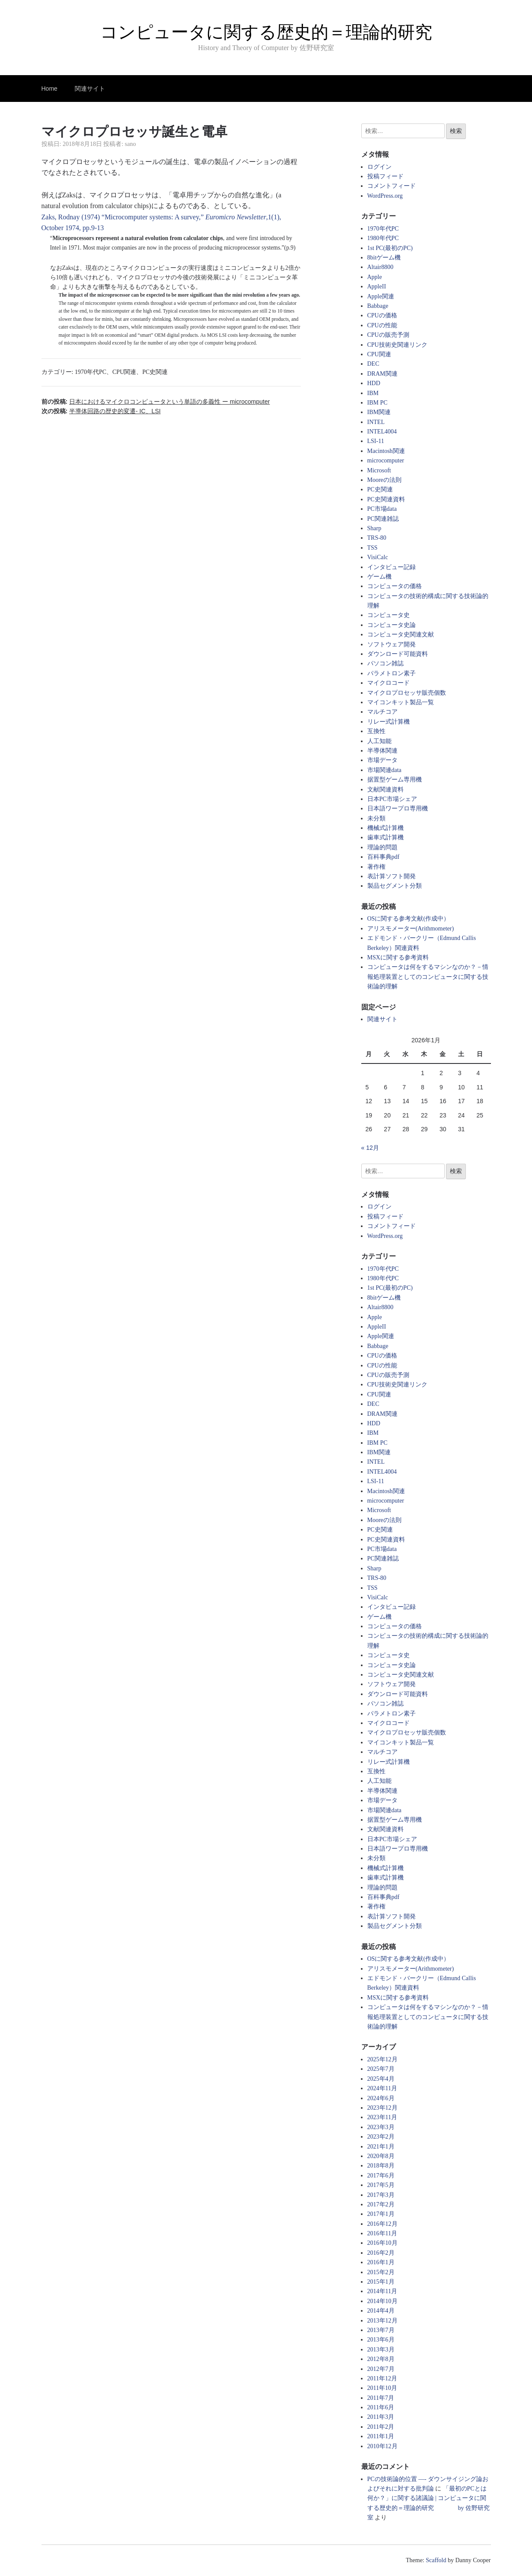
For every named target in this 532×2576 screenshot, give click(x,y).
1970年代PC (90, 372)
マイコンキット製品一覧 (400, 702)
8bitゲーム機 (384, 257)
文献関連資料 (385, 789)
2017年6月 (381, 2175)
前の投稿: (155, 401)
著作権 (376, 867)
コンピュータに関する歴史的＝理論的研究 (266, 31)
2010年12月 (382, 2446)
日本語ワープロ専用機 (397, 808)
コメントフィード (391, 186)
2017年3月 (381, 2195)
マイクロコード (388, 683)
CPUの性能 (382, 325)
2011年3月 (380, 2417)
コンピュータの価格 (394, 586)
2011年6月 (380, 2407)
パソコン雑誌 (385, 663)
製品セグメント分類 (394, 886)
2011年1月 (380, 2436)
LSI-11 (375, 441)
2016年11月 (382, 2233)
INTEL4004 (382, 431)
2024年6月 (381, 2098)
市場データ (382, 760)
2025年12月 (382, 2059)
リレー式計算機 (388, 721)
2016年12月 (382, 2224)
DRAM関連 (382, 373)
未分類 (376, 818)
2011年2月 (380, 2427)
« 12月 (370, 1147)
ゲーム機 (379, 576)
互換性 (376, 731)
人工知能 (379, 741)
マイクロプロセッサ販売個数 (406, 693)
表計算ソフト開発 (391, 876)
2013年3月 (381, 2349)
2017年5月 (381, 2185)
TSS (372, 547)
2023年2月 (381, 2136)
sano (130, 144)
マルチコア (382, 712)
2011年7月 (380, 2398)
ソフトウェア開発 (391, 644)
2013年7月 (381, 2330)
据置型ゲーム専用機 (394, 779)
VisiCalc (377, 557)
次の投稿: (101, 411)
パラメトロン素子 (391, 673)
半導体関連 (382, 750)
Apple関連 (380, 296)
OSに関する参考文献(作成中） (408, 918)
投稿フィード (385, 176)
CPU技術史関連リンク (397, 345)
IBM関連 (379, 412)
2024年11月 (382, 2088)
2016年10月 (382, 2243)
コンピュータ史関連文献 (400, 634)
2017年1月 (381, 2214)
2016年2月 (381, 2253)
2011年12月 (382, 2378)
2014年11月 (382, 2291)
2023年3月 (381, 2127)
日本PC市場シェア (392, 799)
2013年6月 (381, 2339)
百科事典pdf (383, 857)
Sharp (374, 528)
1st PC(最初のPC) (390, 248)
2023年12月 (382, 2107)
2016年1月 (381, 2262)
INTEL (376, 422)
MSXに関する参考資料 (398, 957)
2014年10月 (382, 2301)
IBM (373, 393)
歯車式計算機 (385, 837)
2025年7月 (381, 2069)
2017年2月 (381, 2204)
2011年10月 (382, 2388)
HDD (373, 383)
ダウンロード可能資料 (397, 654)
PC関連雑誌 (383, 519)
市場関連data (384, 770)
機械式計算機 (385, 828)
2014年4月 (381, 2310)
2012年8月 (381, 2359)
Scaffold (436, 2560)
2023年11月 (382, 2117)
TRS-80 (376, 538)
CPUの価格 (382, 315)
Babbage (378, 306)
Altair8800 (380, 267)
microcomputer (386, 460)
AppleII (376, 286)
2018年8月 (381, 2165)
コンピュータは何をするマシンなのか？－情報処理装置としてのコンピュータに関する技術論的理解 (427, 977)
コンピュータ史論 (391, 625)
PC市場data (382, 509)
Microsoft (379, 470)
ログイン (379, 167)
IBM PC (377, 402)
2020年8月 (381, 2156)
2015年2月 (381, 2272)
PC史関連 (155, 372)
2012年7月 (381, 2369)
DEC (373, 364)
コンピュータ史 (388, 615)
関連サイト (90, 88)
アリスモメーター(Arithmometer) (410, 928)
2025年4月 (381, 2079)
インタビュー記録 (391, 567)
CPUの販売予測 (388, 335)
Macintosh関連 (386, 451)
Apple (374, 277)
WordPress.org (385, 196)
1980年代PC (383, 238)
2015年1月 (381, 2282)
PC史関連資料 (386, 499)
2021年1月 (381, 2146)
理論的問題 (382, 847)
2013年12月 (382, 2320)
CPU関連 (124, 372)
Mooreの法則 (384, 480)
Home (49, 88)
